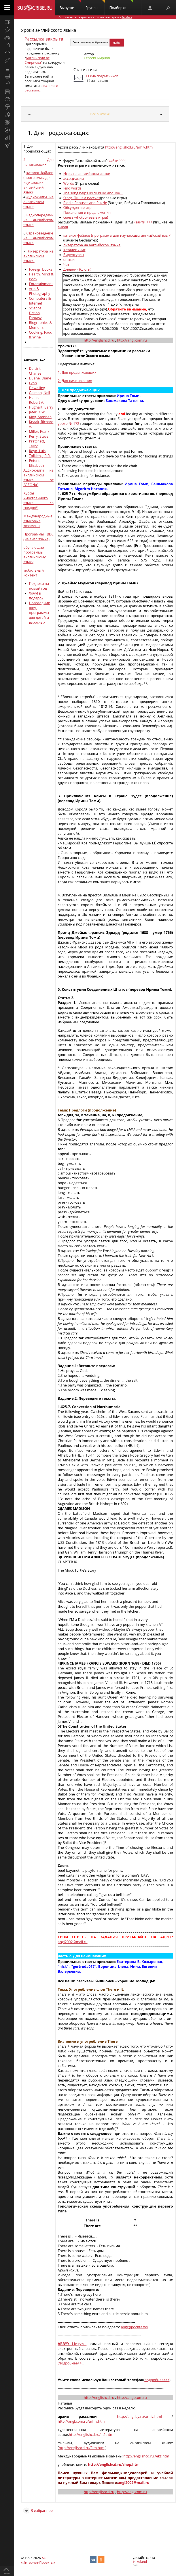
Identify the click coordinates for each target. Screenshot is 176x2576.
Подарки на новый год (39, 586)
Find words (72, 188)
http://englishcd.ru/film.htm (81, 2447)
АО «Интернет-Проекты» (38, 2560)
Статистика (85, 69)
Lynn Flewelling (37, 385)
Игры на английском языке (86, 173)
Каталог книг (74, 249)
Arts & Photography (39, 291)
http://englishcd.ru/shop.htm (114, 2464)
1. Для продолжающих (77, 372)
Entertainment (41, 283)
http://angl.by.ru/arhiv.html (139, 2416)
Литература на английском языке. (38, 256)
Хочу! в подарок (36, 595)
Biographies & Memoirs (40, 325)
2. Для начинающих (38, 162)
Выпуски (70, 5)
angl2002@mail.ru (73, 1941)
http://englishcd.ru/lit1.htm (91, 2434)
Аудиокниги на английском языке (38, 202)
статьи (69, 259)
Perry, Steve (38, 436)
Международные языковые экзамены (37, 521)
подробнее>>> (156, 2379)
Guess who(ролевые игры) (85, 217)
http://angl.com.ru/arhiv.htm (81, 2421)
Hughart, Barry (41, 407)
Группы (95, 5)
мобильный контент (33, 573)
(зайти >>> (116, 160)
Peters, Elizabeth (36, 463)
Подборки (121, 5)
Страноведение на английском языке (38, 238)
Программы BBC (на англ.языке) (38, 536)
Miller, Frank (39, 431)
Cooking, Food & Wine (40, 335)
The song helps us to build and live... (93, 193)
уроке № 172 (68, 423)
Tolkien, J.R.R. (40, 455)
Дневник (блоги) (77, 269)
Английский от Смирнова (37, 60)
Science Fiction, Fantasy (35, 313)
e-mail (63, 227)
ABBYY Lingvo (72, 2343)
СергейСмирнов (97, 58)
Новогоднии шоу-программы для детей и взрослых (39, 612)
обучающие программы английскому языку (34, 554)
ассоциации (73, 178)
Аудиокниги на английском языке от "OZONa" (38, 477)
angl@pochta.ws (134, 2327)
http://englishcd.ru (99, 340)
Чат (66, 264)
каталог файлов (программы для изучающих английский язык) (38, 182)
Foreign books (40, 269)
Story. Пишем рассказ (81, 197)
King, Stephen (40, 416)
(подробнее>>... (71, 2363)
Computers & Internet (40, 301)
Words (69, 183)
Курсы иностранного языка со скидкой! (38, 500)
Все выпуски (100, 114)
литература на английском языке (92, 245)
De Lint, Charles (35, 371)
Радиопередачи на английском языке (38, 220)
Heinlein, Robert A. (36, 400)
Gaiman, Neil (39, 392)
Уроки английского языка (48, 30)
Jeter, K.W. (37, 412)
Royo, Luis (37, 450)
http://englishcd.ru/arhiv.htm (129, 147)
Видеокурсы (73, 254)
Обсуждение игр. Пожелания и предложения (87, 210)
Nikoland (140, 2561)
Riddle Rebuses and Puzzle (85, 202)
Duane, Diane (40, 378)
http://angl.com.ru (132, 340)
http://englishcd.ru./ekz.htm (146, 2456)
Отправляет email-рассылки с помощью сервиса (95, 17)
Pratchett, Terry (37, 443)
